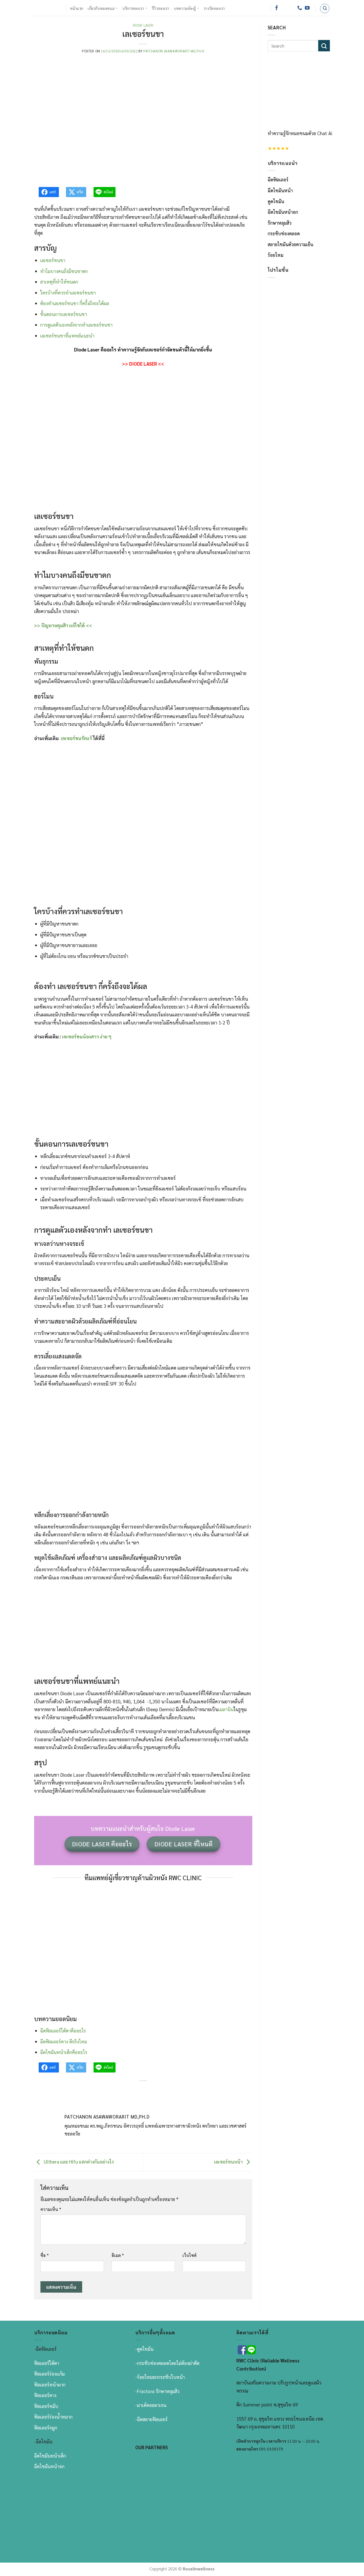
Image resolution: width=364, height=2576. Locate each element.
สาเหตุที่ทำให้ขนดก (59, 282)
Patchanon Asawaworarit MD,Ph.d (173, 51)
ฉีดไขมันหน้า (280, 190)
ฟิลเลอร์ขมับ (46, 2406)
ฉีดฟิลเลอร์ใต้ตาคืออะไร (63, 2030)
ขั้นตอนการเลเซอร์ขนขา (63, 314)
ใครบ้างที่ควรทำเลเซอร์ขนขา (68, 292)
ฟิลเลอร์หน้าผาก (49, 2384)
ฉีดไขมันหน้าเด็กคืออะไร (63, 2052)
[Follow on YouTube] (307, 8)
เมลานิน (226, 1709)
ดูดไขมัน (276, 201)
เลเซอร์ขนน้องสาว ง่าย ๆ (87, 1036)
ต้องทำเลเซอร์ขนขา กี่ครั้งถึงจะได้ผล (74, 303)
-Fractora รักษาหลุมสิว (157, 2391)
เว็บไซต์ (190, 2255)
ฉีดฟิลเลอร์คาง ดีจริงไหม (63, 2041)
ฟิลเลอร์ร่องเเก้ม (49, 2374)
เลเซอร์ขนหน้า (233, 2161)
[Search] (324, 8)
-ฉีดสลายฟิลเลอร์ (151, 2419)
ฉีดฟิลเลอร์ (278, 179)
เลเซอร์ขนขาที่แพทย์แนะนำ (67, 335)
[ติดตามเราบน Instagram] (284, 8)
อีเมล (117, 2255)
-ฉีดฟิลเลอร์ (45, 2349)
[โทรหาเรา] (299, 8)
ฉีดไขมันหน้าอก (283, 212)
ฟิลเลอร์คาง (45, 2395)
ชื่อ (44, 2255)
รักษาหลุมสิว (279, 223)
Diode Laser (143, 25)
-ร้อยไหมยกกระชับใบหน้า (160, 2377)
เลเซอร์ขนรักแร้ (76, 738)
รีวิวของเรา (160, 8)
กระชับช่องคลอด (284, 233)
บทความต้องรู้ (186, 8)
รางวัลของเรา (214, 8)
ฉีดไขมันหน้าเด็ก (50, 2456)
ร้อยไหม (275, 255)
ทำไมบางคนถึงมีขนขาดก (64, 271)
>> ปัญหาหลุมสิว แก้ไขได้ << (63, 625)
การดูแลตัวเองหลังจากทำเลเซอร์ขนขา (76, 325)
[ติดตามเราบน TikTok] (291, 8)
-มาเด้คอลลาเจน (150, 2405)
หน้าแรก (76, 8)
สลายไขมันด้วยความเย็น (290, 244)
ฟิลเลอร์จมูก (45, 2427)
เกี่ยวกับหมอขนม (103, 8)
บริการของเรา (134, 8)
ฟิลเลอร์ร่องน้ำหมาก (53, 2417)
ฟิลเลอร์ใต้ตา (46, 2363)
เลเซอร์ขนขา (52, 260)
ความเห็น (50, 2209)
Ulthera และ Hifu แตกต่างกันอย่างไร (74, 2161)
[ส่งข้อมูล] (324, 45)
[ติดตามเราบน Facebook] (276, 8)
